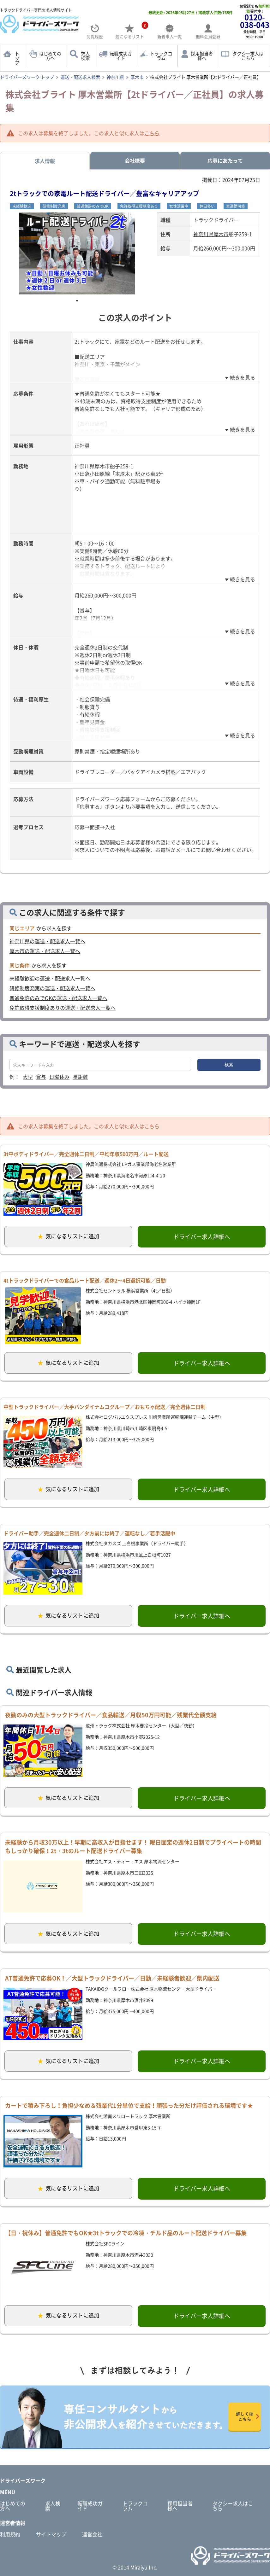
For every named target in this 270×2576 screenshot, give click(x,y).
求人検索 (85, 55)
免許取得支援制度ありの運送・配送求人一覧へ (62, 1007)
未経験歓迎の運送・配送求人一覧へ (49, 978)
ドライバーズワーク (22, 2480)
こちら (151, 133)
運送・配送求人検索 (80, 77)
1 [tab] (77, 301)
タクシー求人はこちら (247, 55)
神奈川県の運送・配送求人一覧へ (47, 941)
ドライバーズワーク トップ (27, 77)
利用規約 (10, 2534)
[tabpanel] (77, 253)
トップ (17, 58)
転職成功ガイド (121, 55)
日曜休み (59, 1076)
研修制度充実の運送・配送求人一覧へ (52, 988)
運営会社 (92, 2534)
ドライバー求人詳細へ (201, 1236)
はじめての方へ (50, 55)
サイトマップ (51, 2534)
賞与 (41, 1076)
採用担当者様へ (202, 55)
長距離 (80, 1076)
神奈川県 (115, 77)
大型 (28, 1076)
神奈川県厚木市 (211, 234)
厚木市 (137, 77)
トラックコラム (161, 55)
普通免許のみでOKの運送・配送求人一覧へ (58, 998)
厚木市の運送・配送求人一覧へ (44, 951)
